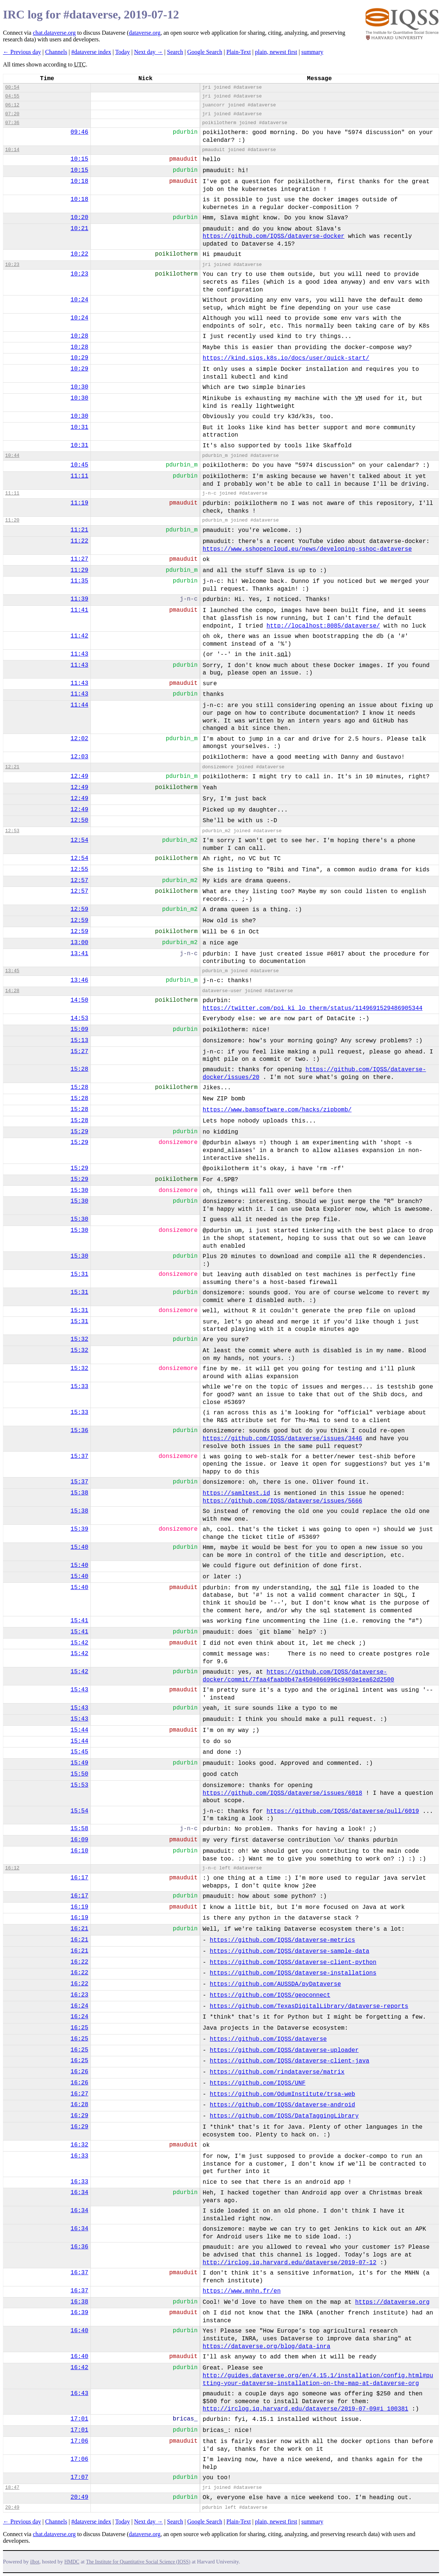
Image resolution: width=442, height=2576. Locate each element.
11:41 (79, 610)
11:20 (12, 520)
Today (122, 52)
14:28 (12, 991)
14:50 (79, 1000)
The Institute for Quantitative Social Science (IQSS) (138, 2562)
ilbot (35, 2562)
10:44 (12, 455)
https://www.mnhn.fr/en (242, 2291)
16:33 (79, 2156)
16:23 (79, 1995)
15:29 (79, 1131)
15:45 (79, 1752)
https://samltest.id (236, 1493)
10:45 (79, 465)
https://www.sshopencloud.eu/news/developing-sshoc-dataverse (307, 549)
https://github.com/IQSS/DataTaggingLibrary (284, 2116)
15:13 (79, 1040)
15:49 (79, 1763)
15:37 (79, 1456)
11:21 (79, 530)
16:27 (79, 2094)
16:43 (79, 2393)
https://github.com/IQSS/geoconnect (270, 1995)
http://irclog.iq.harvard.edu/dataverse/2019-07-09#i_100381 (305, 2409)
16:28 (79, 2104)
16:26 (79, 2071)
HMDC (71, 2562)
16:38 (79, 2302)
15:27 (79, 1051)
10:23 (12, 264)
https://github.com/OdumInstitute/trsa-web (282, 2094)
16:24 (79, 2006)
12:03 (79, 757)
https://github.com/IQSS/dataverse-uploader (284, 2050)
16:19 (79, 1907)
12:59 (79, 909)
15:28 (79, 1069)
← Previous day (22, 52)
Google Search (204, 52)
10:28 (79, 336)
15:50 (79, 1774)
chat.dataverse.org (54, 33)
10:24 (79, 300)
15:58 (79, 1828)
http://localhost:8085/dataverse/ (323, 626)
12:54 (79, 840)
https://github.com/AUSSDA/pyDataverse (275, 1984)
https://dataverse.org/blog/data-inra (266, 2346)
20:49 (79, 2497)
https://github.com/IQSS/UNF (257, 2083)
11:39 (79, 599)
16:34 (79, 2192)
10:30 (79, 387)
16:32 (79, 2145)
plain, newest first (276, 52)
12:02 (79, 738)
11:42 (79, 636)
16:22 (79, 1962)
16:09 (79, 1840)
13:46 (79, 980)
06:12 (12, 105)
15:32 (79, 1339)
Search (175, 52)
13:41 (79, 953)
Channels (56, 52)
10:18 (79, 181)
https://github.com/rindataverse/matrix (277, 2072)
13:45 (12, 971)
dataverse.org (144, 33)
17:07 (79, 2477)
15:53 (79, 1785)
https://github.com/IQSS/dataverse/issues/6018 (282, 1793)
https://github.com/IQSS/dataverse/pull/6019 (343, 1811)
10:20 (79, 217)
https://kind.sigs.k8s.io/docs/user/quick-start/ (286, 358)
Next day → (148, 52)
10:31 (79, 427)
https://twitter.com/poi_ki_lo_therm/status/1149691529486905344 (312, 1008)
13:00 (79, 942)
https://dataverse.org (392, 2302)
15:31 (79, 1274)
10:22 (79, 254)
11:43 (79, 654)
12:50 (79, 820)
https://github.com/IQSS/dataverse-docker (274, 236)
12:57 (79, 880)
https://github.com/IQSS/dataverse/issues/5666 (282, 1501)
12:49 (79, 776)
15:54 (79, 1811)
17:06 (79, 2441)
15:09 (79, 1029)
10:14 (12, 150)
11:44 (79, 705)
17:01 (79, 2419)
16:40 (79, 2330)
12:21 (12, 767)
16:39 (79, 2312)
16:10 (79, 1851)
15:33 (79, 1386)
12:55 (79, 869)
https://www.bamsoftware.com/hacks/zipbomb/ (277, 1110)
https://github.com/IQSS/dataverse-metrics (282, 1940)
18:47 (12, 2487)
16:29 (79, 2115)
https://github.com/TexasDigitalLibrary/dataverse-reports (309, 2006)
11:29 (79, 570)
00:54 (12, 87)
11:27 (79, 559)
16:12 (12, 1868)
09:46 (79, 132)
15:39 (79, 1529)
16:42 (79, 2367)
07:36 (12, 123)
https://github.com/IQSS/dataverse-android (282, 2105)
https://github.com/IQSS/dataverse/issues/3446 (282, 1438)
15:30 (79, 1190)
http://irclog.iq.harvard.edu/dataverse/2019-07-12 (289, 2262)
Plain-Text (238, 52)
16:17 (79, 1878)
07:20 (12, 114)
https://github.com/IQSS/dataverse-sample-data (289, 1951)
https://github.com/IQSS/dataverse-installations (293, 1973)
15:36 (79, 1430)
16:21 (79, 1929)
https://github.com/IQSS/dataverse (268, 2039)
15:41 (79, 1620)
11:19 (79, 503)
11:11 (79, 476)
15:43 (79, 1690)
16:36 (79, 2247)
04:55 (12, 96)
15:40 (79, 1547)
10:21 (79, 228)
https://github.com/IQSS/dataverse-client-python (293, 1962)
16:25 (79, 2028)
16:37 (79, 2272)
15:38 (79, 1493)
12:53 (12, 831)
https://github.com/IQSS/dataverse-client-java (289, 2061)
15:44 (79, 1730)
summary (312, 52)
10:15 (79, 159)
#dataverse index (91, 52)
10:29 (79, 358)
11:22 (79, 541)
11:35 (79, 581)
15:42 (79, 1643)
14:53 (79, 1018)
